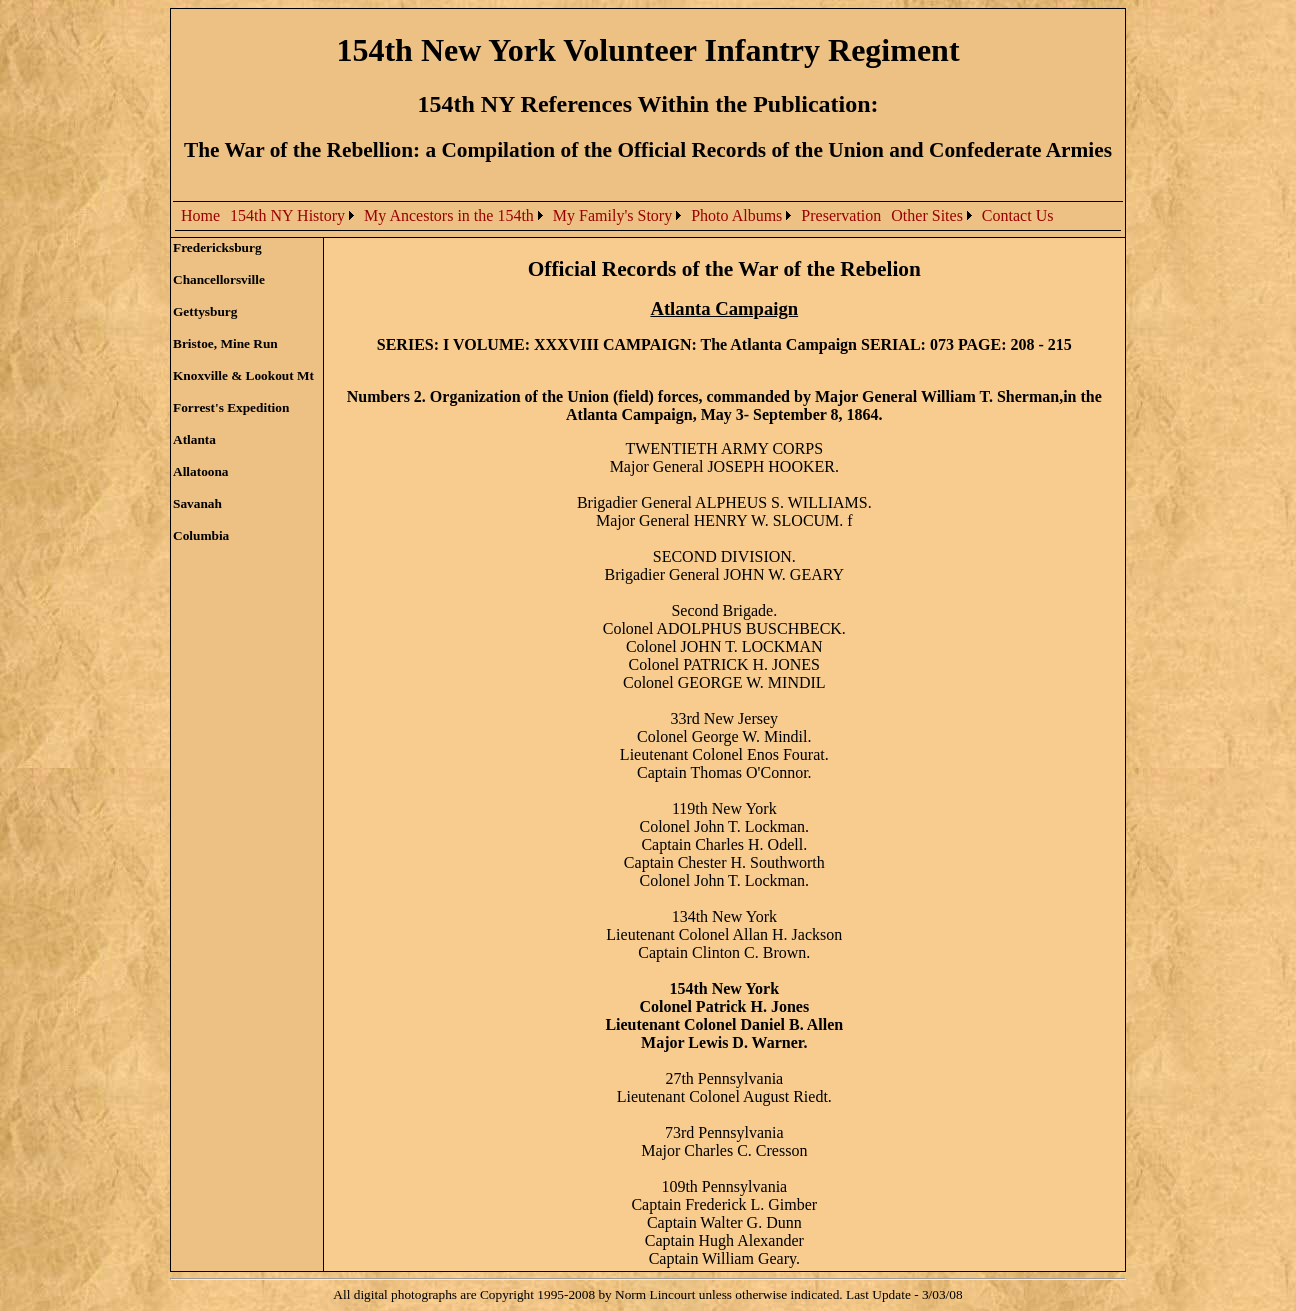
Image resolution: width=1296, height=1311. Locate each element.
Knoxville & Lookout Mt (243, 375)
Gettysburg (205, 311)
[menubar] (617, 216)
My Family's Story (612, 215)
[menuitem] (200, 216)
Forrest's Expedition (231, 407)
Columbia (201, 535)
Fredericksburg (217, 247)
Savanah (197, 503)
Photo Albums (736, 215)
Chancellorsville (219, 279)
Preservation (841, 215)
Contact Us (1018, 215)
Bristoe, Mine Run (225, 343)
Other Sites (927, 215)
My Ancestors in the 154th (449, 215)
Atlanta (194, 439)
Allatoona (201, 471)
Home (200, 215)
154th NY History (287, 215)
